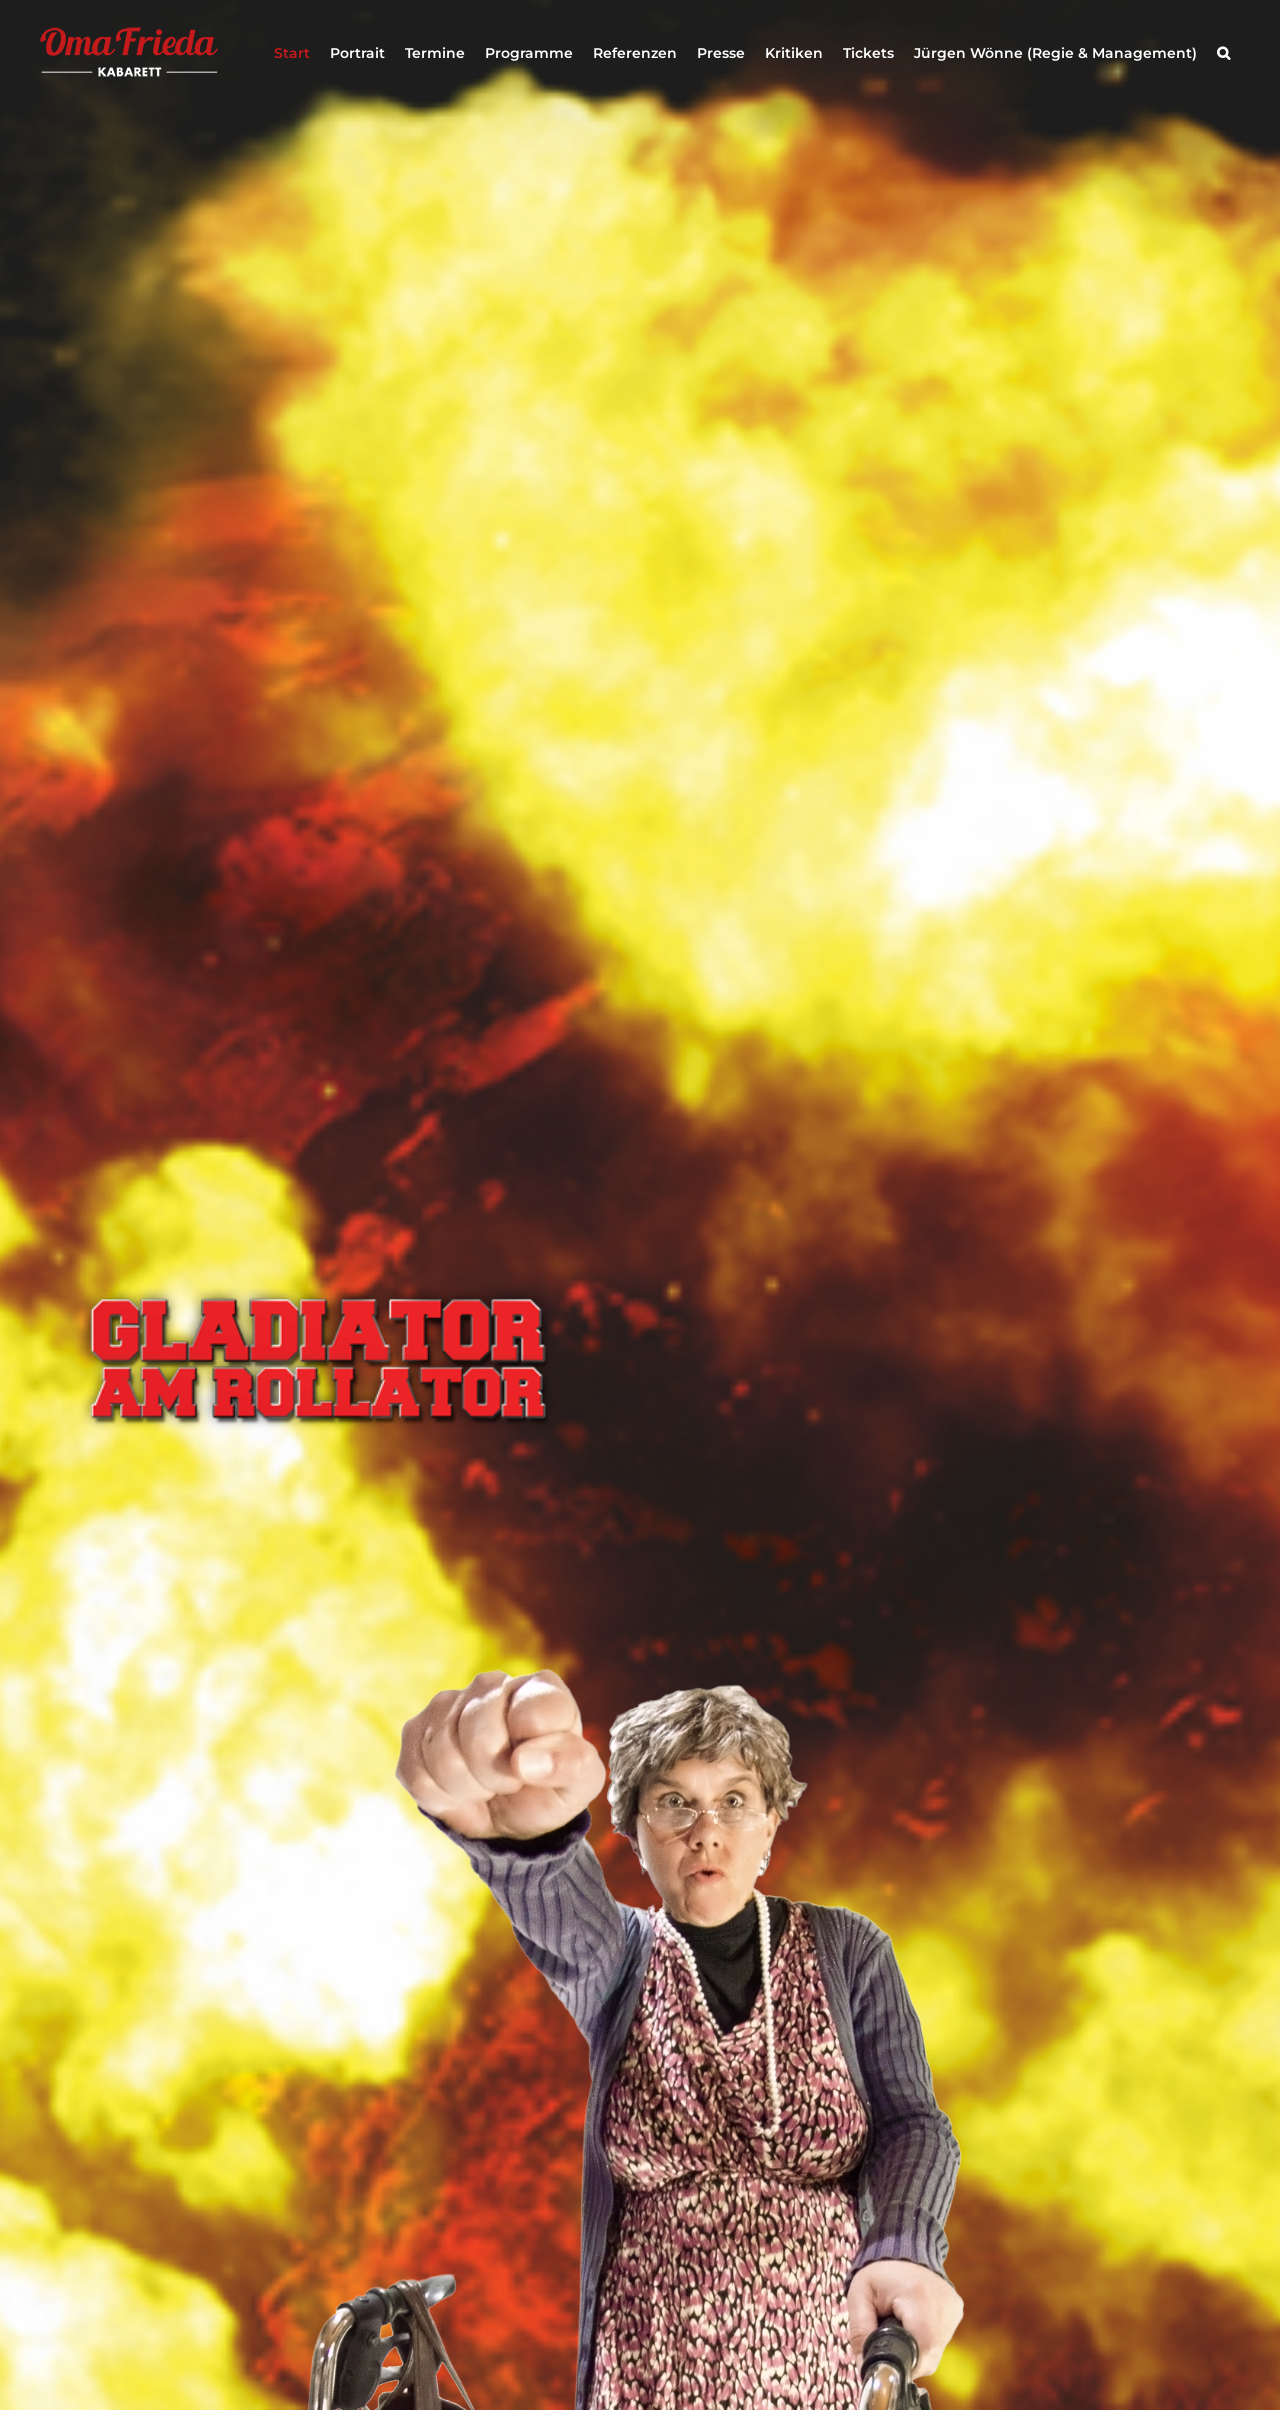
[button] (1223, 53)
